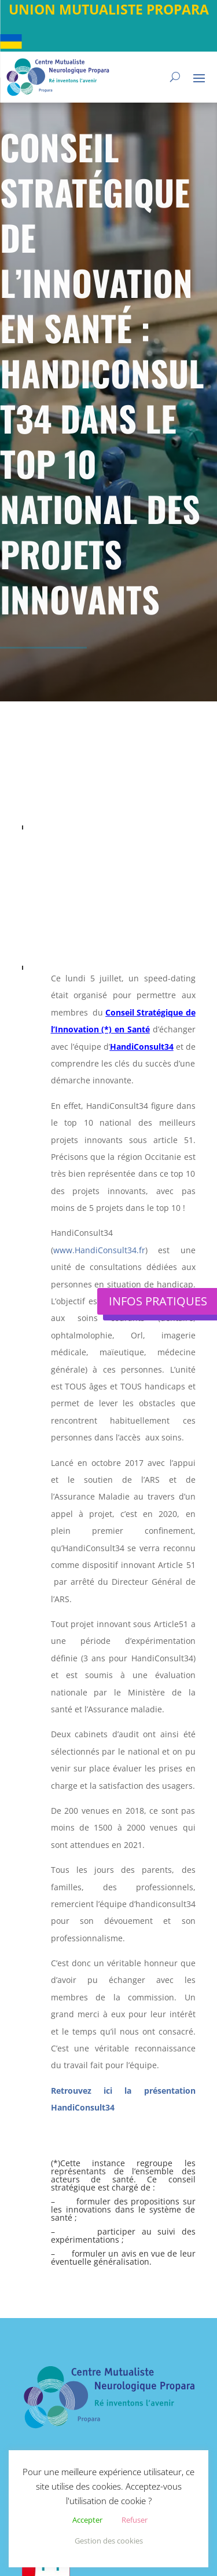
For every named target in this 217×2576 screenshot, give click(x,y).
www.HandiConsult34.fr (99, 1250)
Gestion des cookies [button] (109, 2540)
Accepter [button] (87, 2520)
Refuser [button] (135, 2520)
